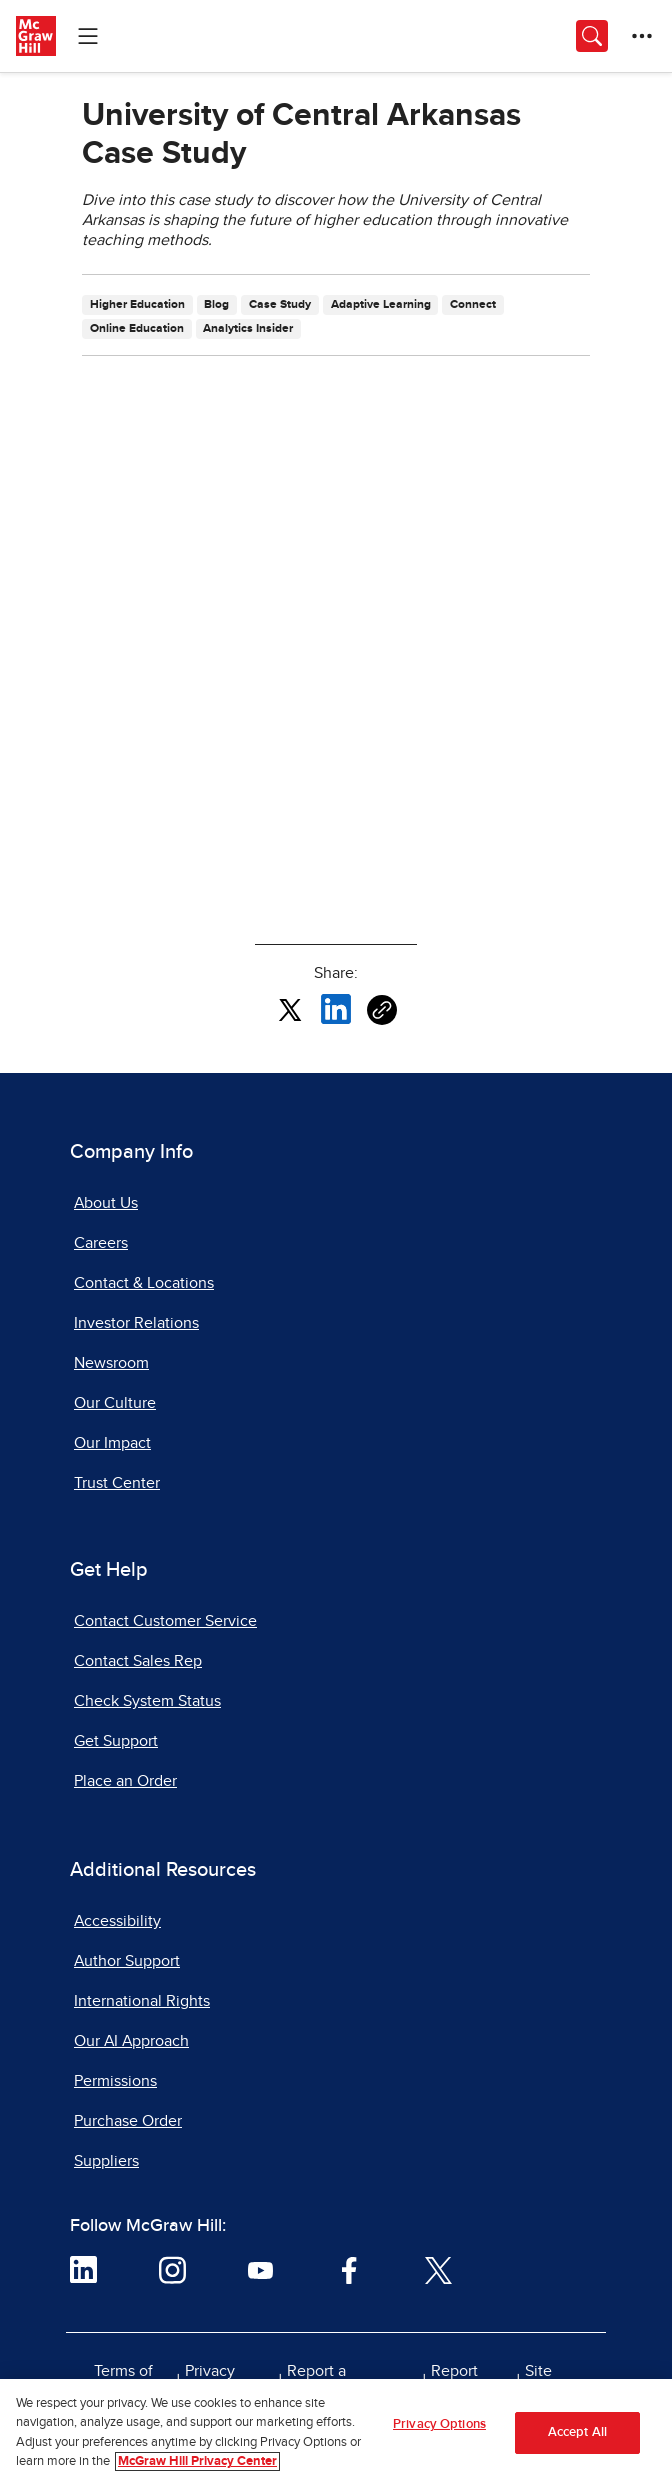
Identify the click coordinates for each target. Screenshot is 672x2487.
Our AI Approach (131, 2041)
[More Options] (642, 36)
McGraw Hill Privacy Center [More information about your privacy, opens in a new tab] (197, 2461)
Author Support (127, 1961)
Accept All (577, 2432)
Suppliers (106, 2161)
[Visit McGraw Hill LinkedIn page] (83, 2269)
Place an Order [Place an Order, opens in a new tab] (125, 1781)
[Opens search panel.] (592, 36)
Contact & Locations (144, 1283)
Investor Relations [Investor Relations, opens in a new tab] (136, 1323)
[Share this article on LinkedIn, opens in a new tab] (336, 1008)
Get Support (116, 1741)
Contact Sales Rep (138, 1661)
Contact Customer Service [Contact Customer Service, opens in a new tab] (165, 1621)
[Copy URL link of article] (382, 1010)
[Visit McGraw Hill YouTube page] (260, 2269)
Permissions (115, 2081)
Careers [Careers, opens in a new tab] (101, 1243)
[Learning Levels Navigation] (88, 36)
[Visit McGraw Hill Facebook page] (349, 2269)
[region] (336, 2433)
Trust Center (117, 1483)
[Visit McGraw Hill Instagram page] (172, 2269)
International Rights (142, 2001)
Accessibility (117, 1921)
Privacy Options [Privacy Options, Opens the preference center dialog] (439, 2424)
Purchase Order (128, 2121)
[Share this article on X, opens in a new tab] (290, 1008)
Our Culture (115, 1403)
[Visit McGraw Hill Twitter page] (438, 2269)
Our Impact (112, 1443)
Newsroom (111, 1363)
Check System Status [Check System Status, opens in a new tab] (147, 1701)
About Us (106, 1203)
